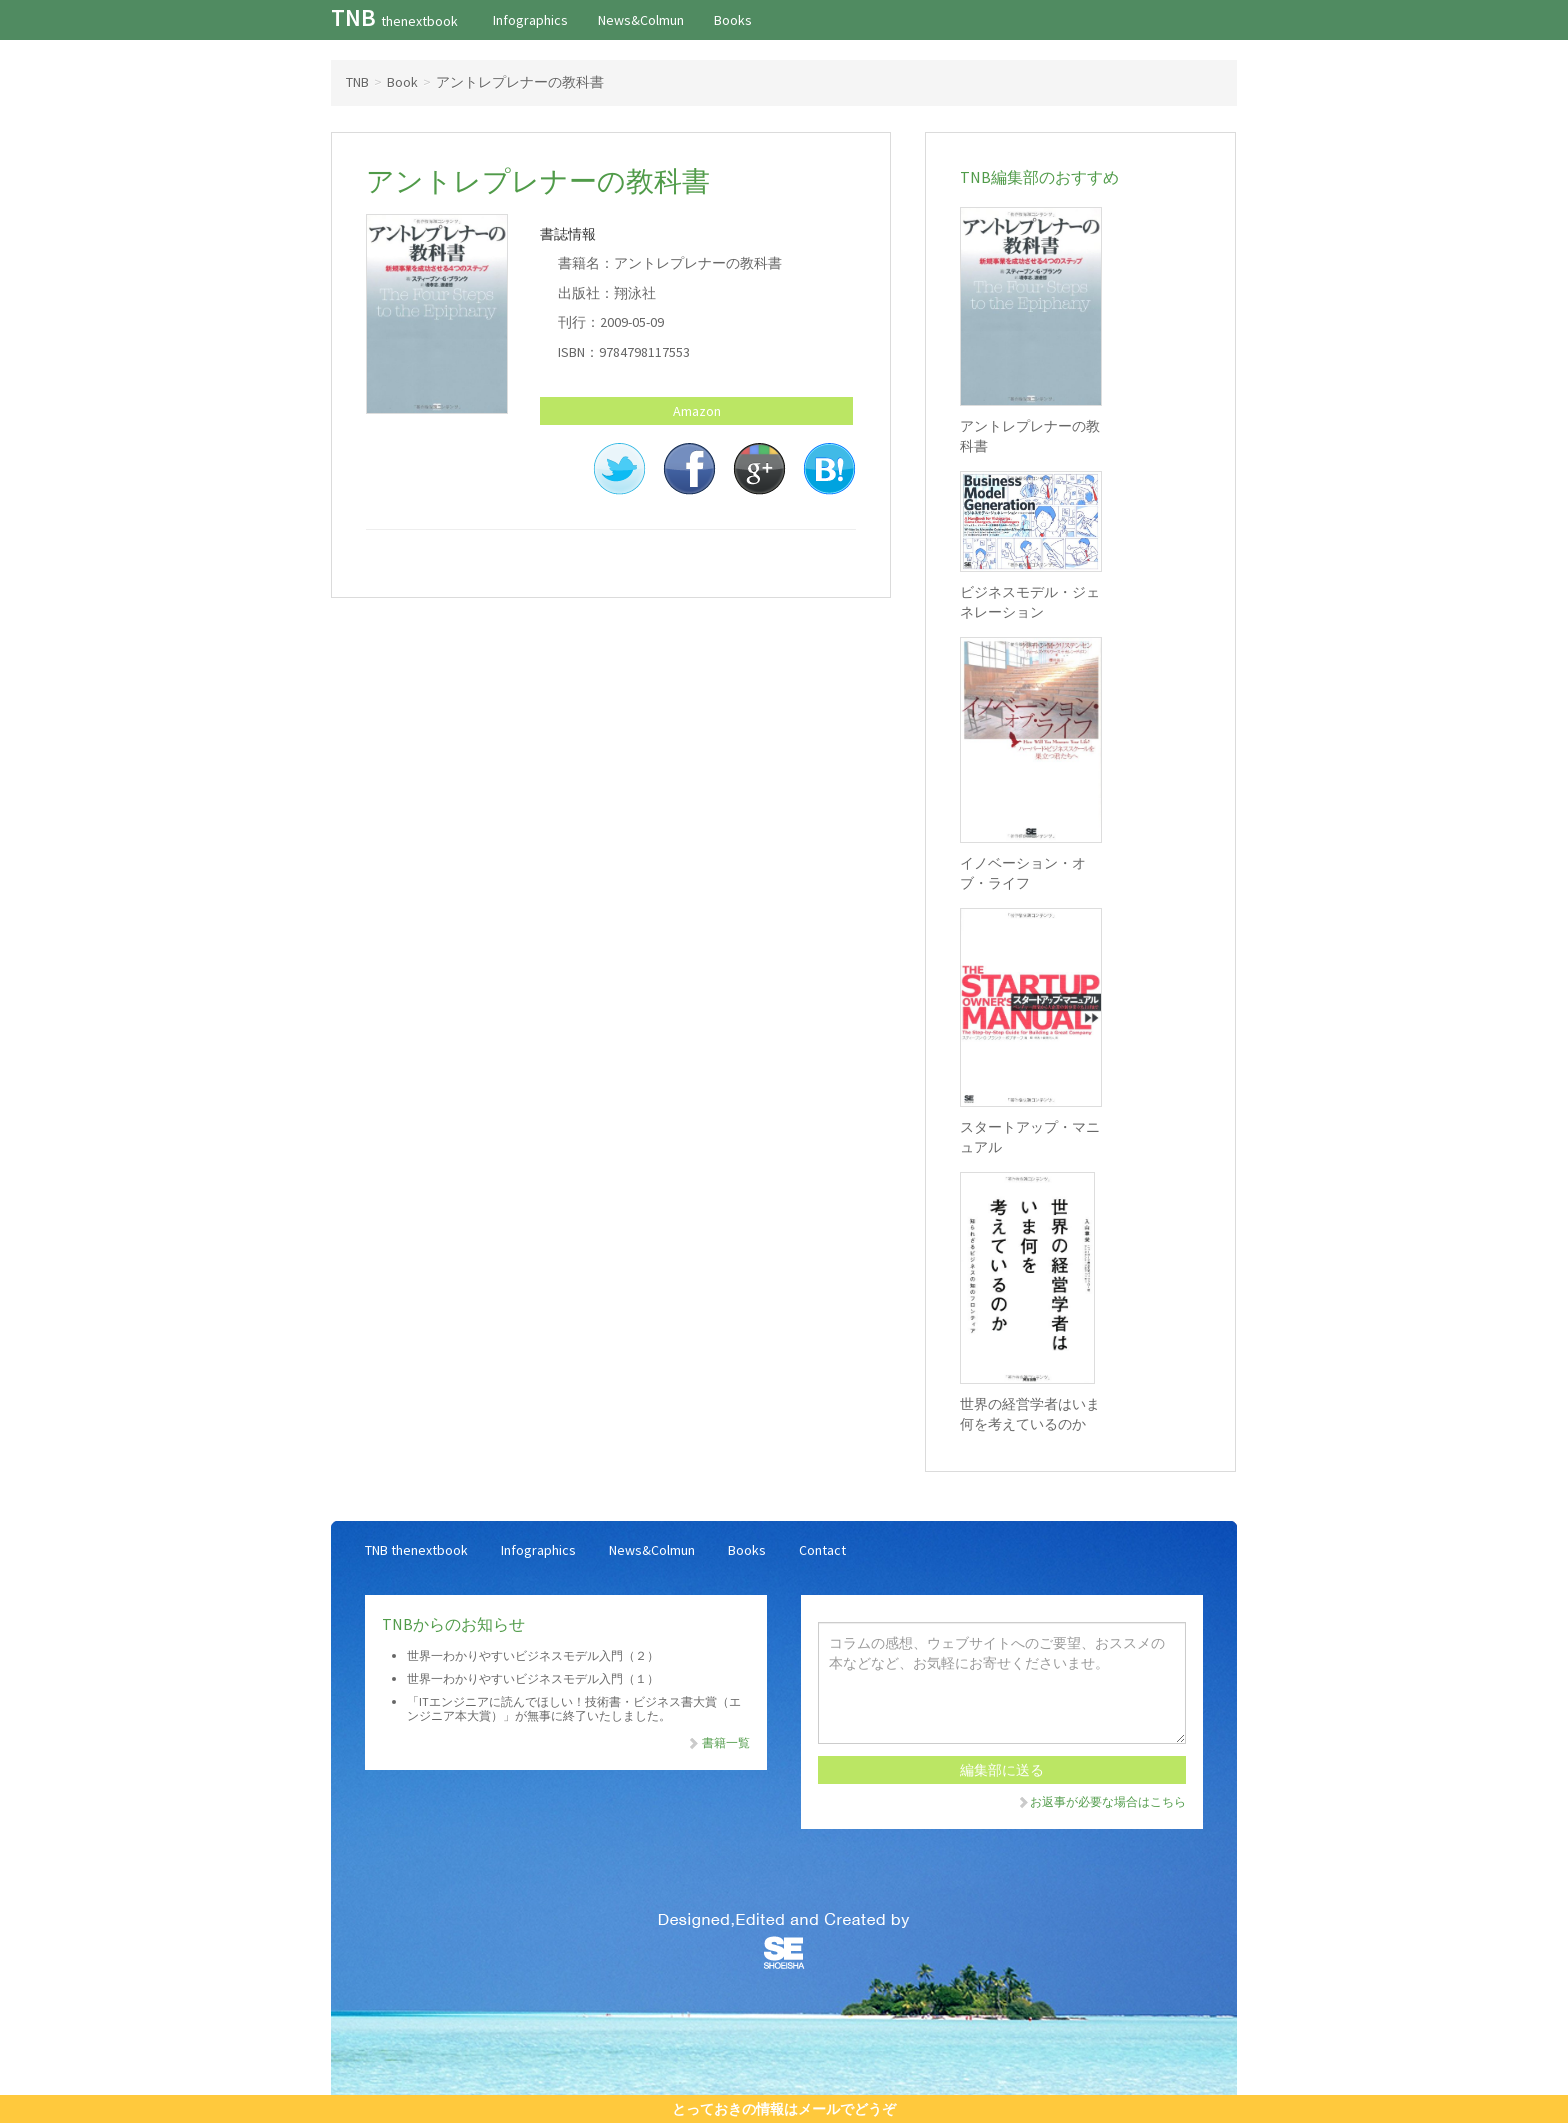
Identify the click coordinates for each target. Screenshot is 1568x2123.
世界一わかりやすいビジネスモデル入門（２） (533, 1655)
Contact (822, 1550)
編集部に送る (1002, 1770)
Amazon (697, 411)
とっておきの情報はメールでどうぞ (784, 2109)
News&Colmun (641, 20)
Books (733, 20)
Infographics (530, 20)
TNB (394, 17)
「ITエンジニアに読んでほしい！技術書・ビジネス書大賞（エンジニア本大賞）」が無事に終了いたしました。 (574, 1708)
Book (402, 82)
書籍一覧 (718, 1742)
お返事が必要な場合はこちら (1101, 1801)
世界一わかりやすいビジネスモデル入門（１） (533, 1678)
